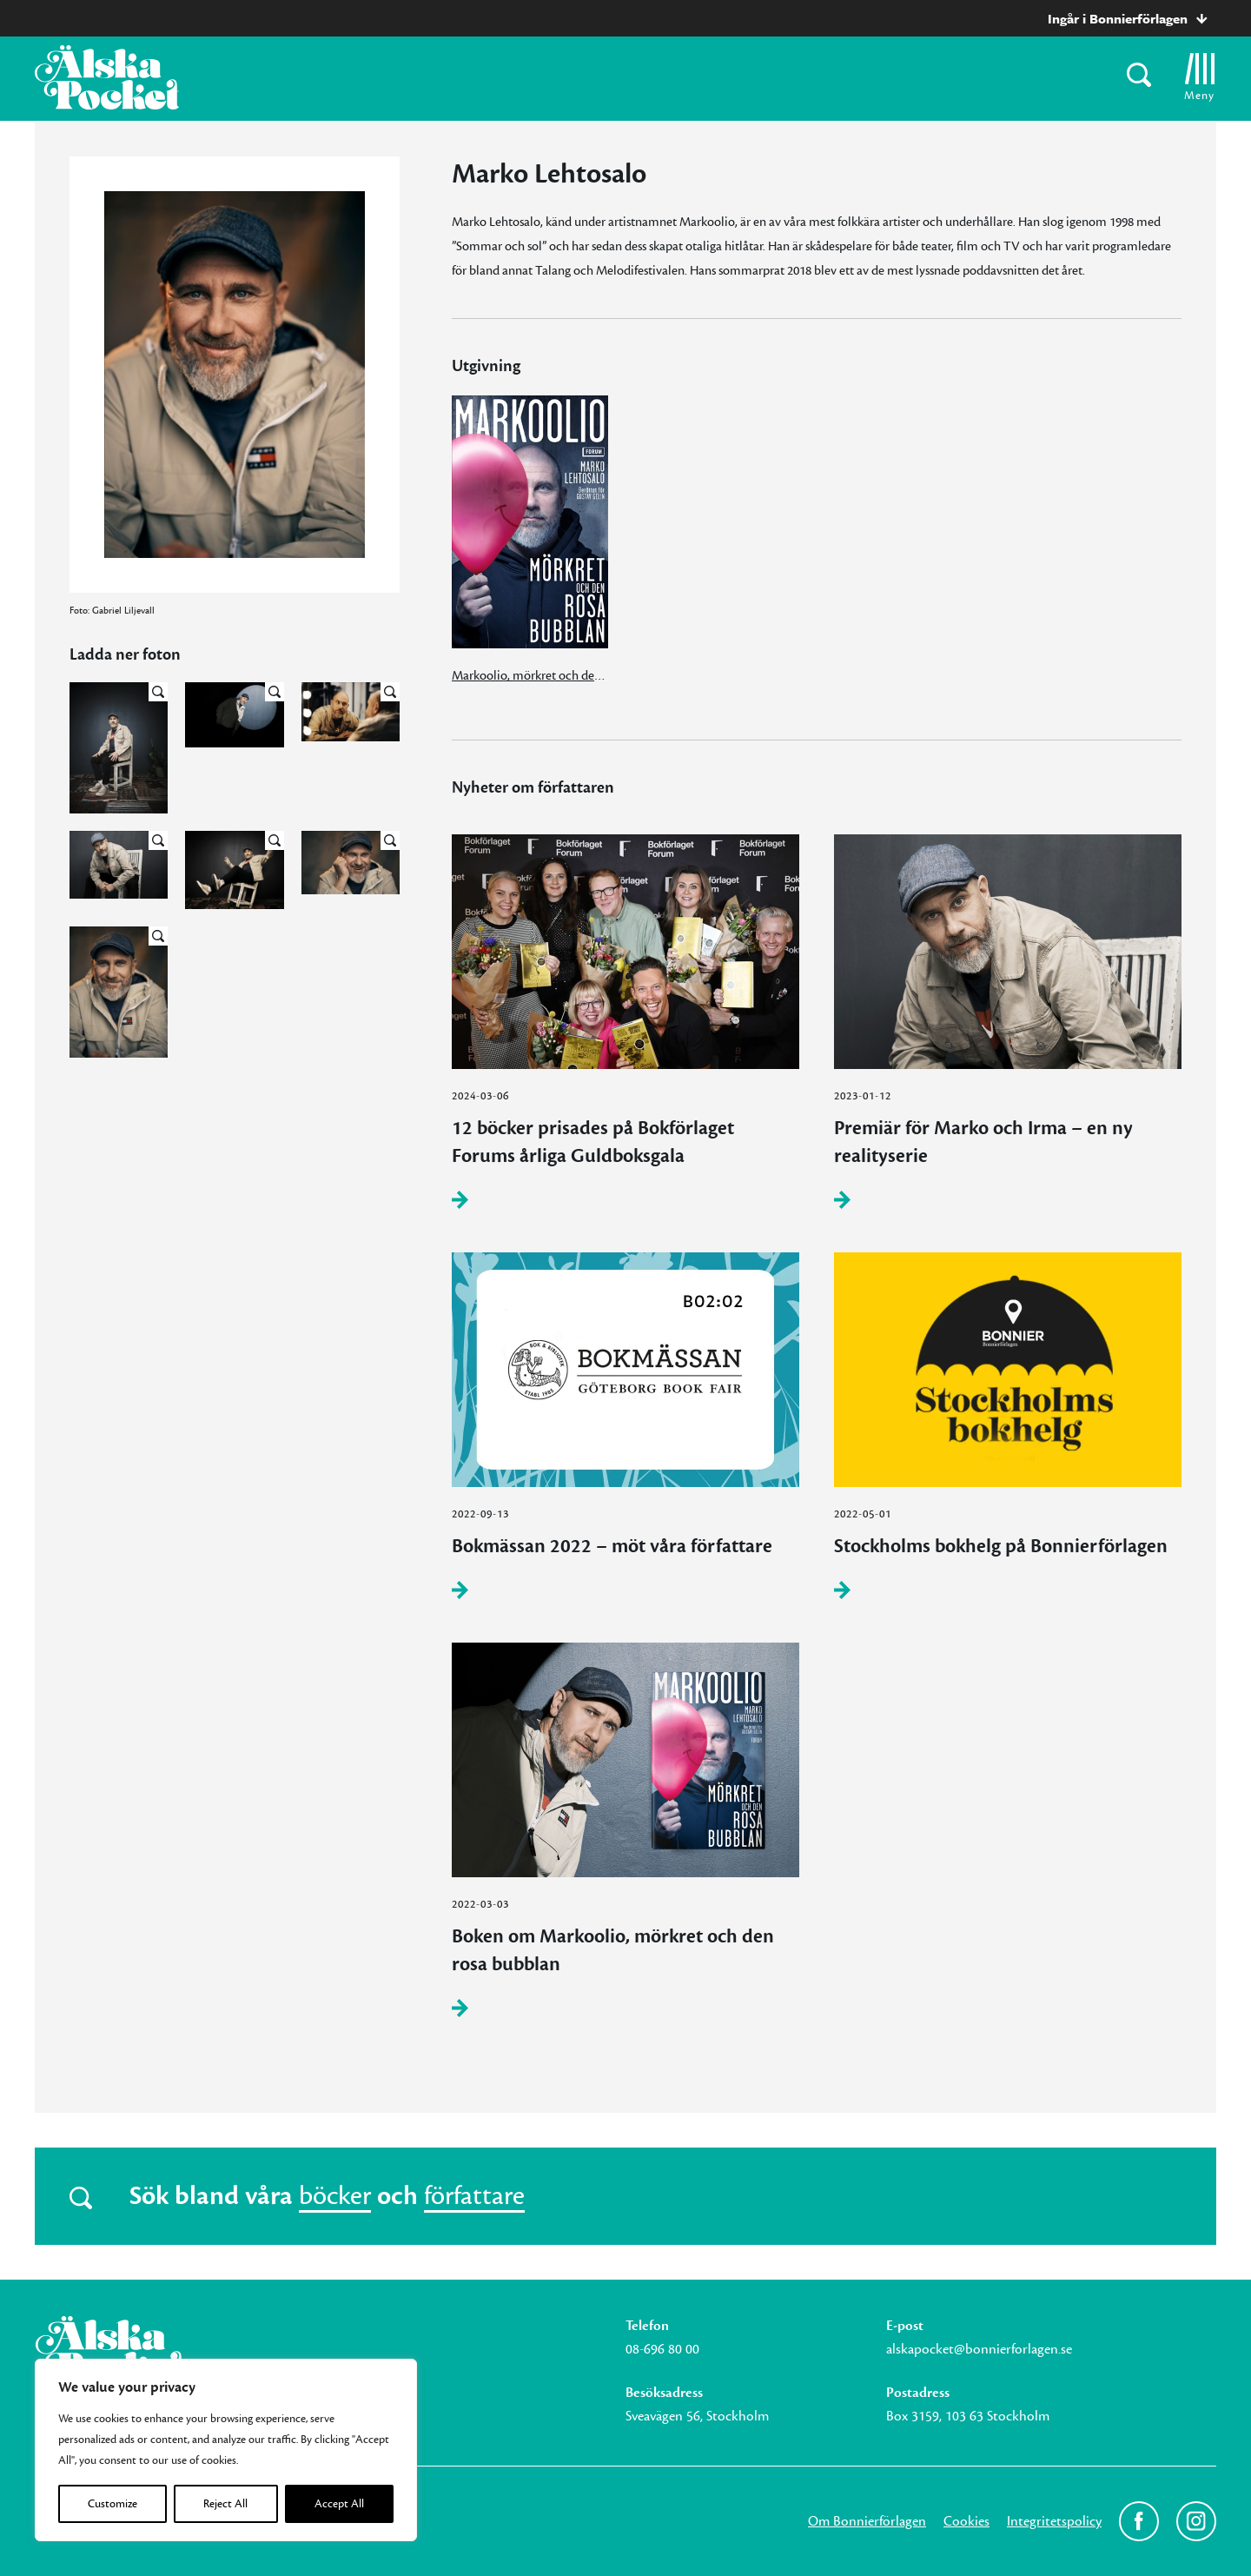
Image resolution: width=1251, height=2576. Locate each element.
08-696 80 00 (662, 2349)
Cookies (966, 2521)
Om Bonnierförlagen (867, 2521)
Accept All (339, 2504)
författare (474, 2196)
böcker (335, 2196)
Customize (112, 2504)
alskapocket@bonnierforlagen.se (979, 2349)
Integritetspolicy (1054, 2521)
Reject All (225, 2504)
